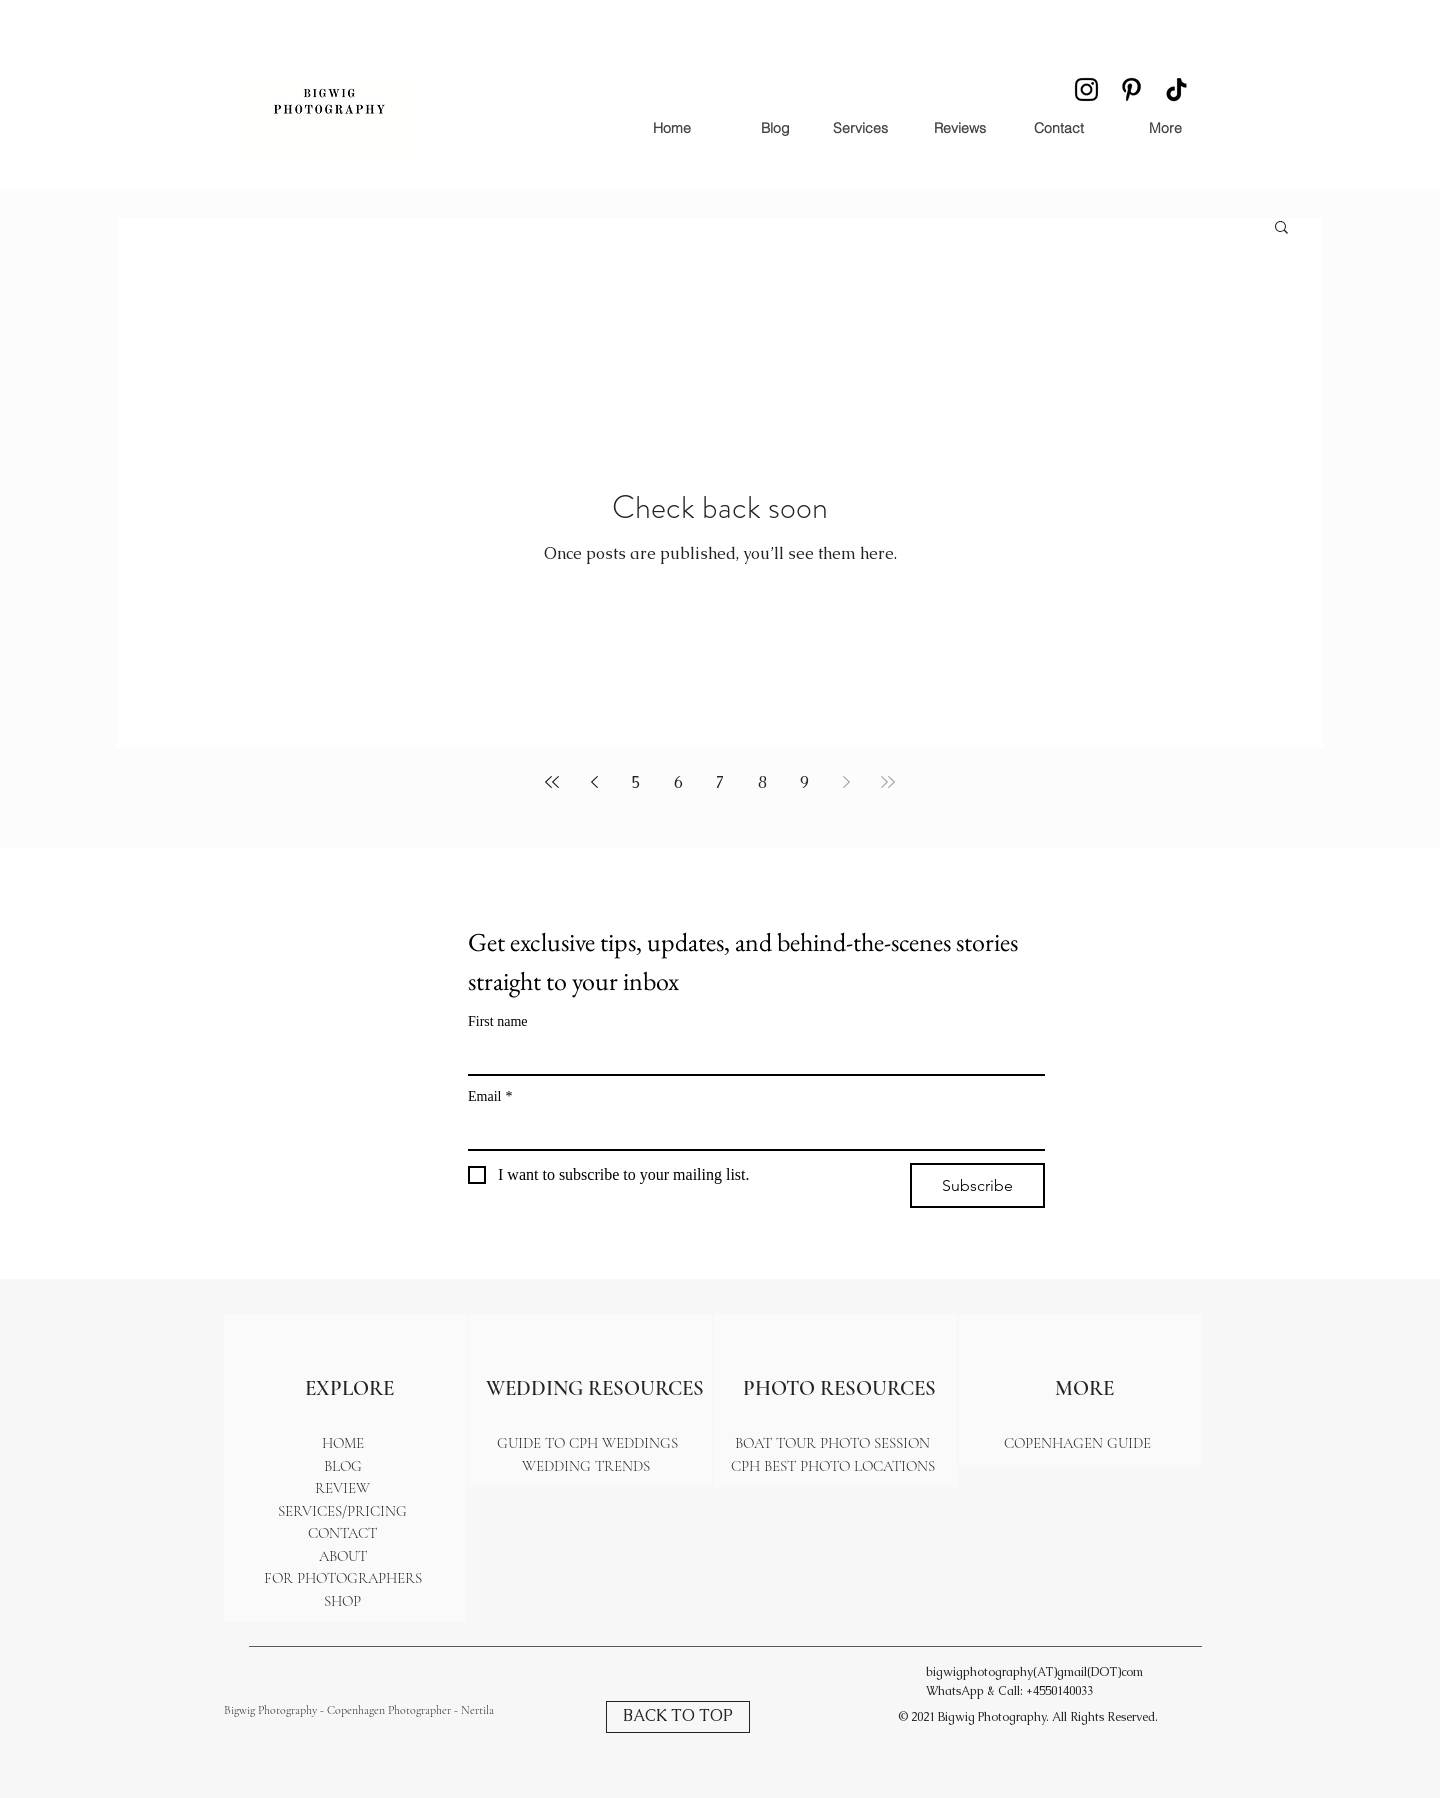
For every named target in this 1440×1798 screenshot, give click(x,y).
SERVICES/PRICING (342, 1511)
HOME (343, 1443)
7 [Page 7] (720, 782)
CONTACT (342, 1533)
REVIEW (342, 1488)
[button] (1281, 228)
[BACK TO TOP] (678, 1717)
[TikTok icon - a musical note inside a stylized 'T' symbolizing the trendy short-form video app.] (1176, 89)
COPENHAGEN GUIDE (1077, 1443)
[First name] (750, 1056)
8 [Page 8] (762, 782)
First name (498, 1021)
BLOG (343, 1466)
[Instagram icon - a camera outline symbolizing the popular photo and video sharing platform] (1086, 89)
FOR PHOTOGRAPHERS (343, 1578)
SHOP (342, 1601)
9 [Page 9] (804, 782)
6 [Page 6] (678, 782)
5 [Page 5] (636, 782)
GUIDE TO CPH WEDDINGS (587, 1443)
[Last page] (888, 782)
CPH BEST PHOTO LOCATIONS (833, 1466)
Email (490, 1096)
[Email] (750, 1131)
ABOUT (343, 1556)
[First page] (552, 782)
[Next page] (846, 782)
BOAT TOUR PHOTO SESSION (832, 1443)
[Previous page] (594, 782)
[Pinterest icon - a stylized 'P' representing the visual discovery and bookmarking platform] (1131, 89)
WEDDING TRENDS (588, 1466)
